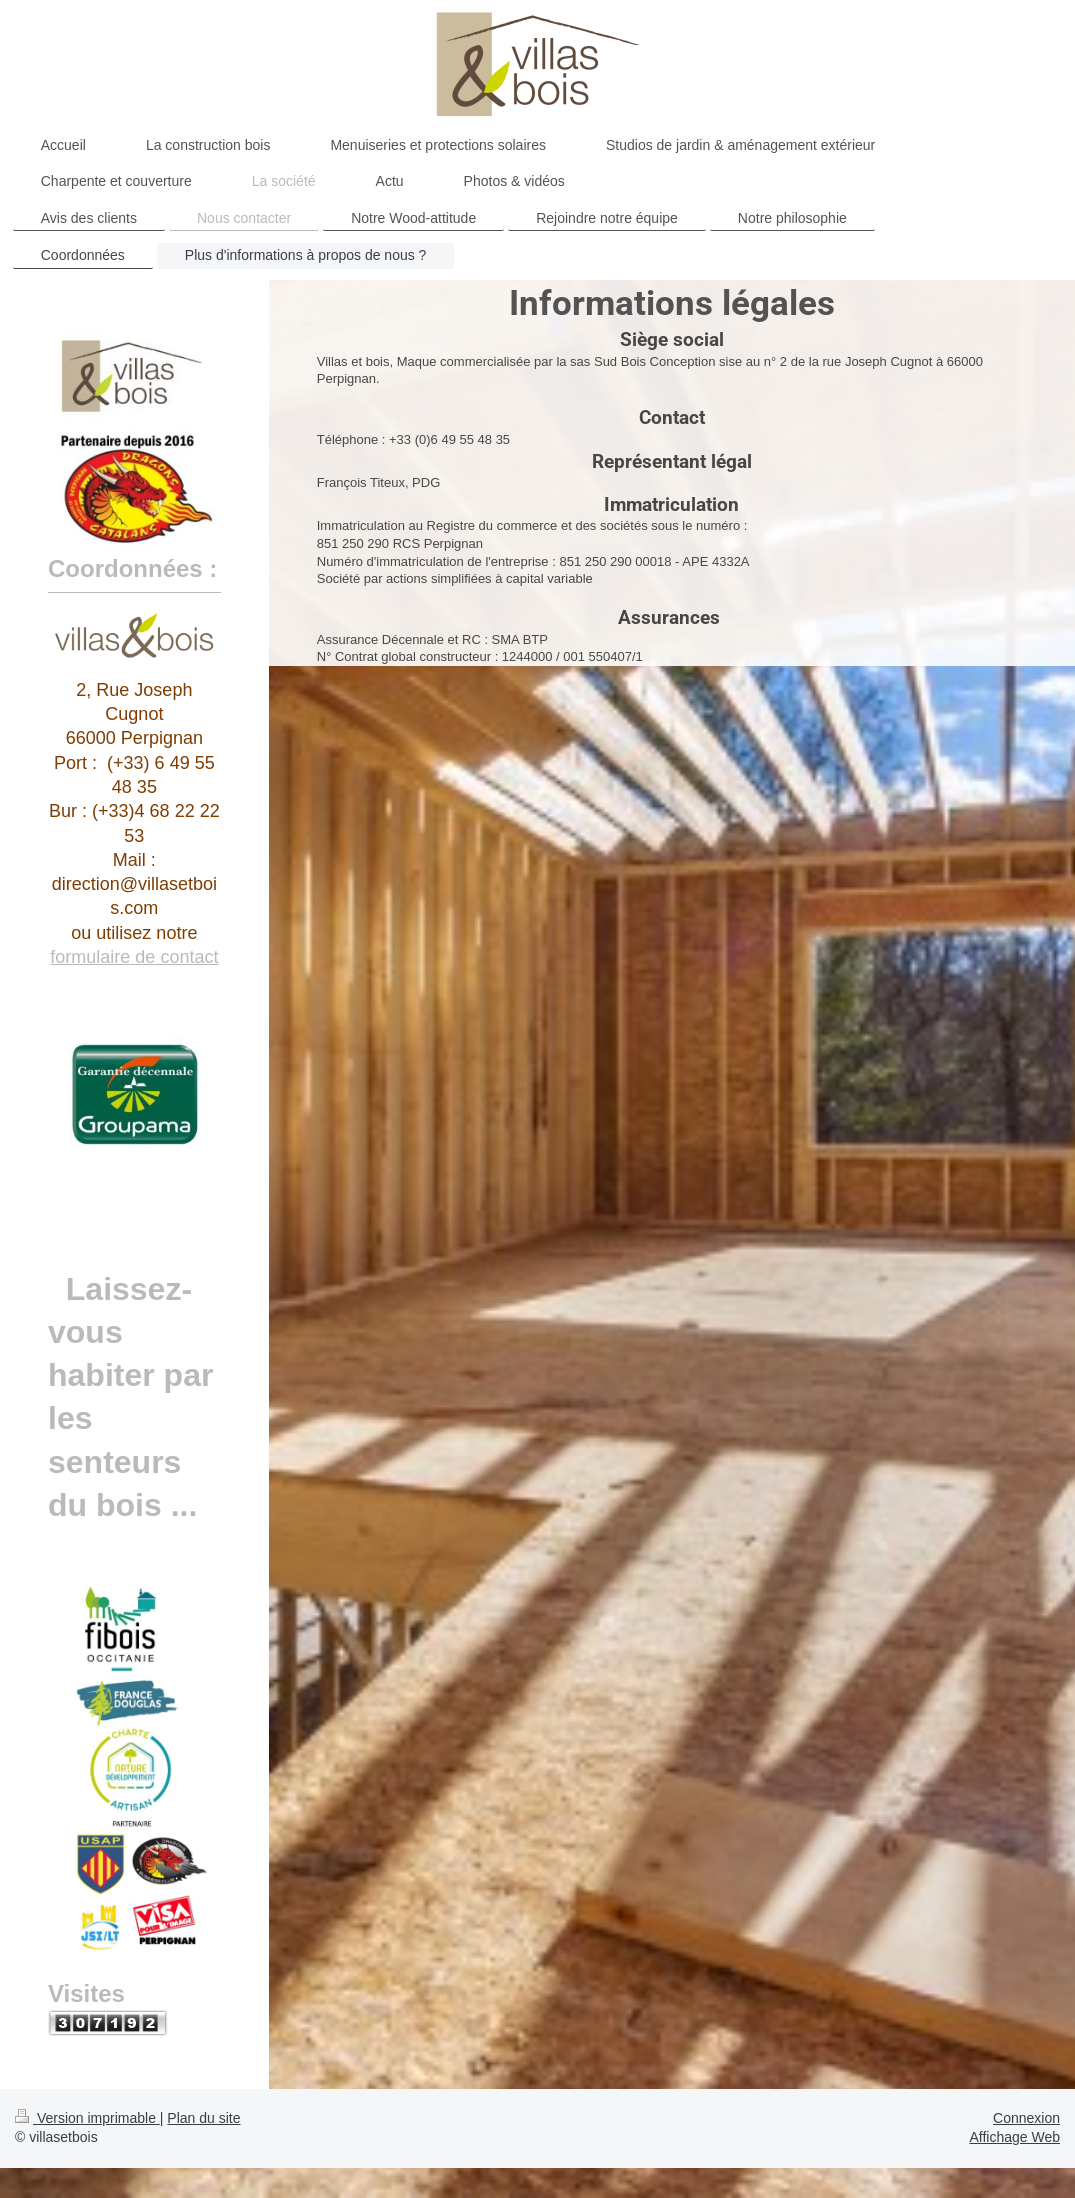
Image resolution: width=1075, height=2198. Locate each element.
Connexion (1026, 2118)
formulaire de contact (134, 957)
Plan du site (203, 2118)
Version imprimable (87, 2118)
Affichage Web (1014, 2137)
